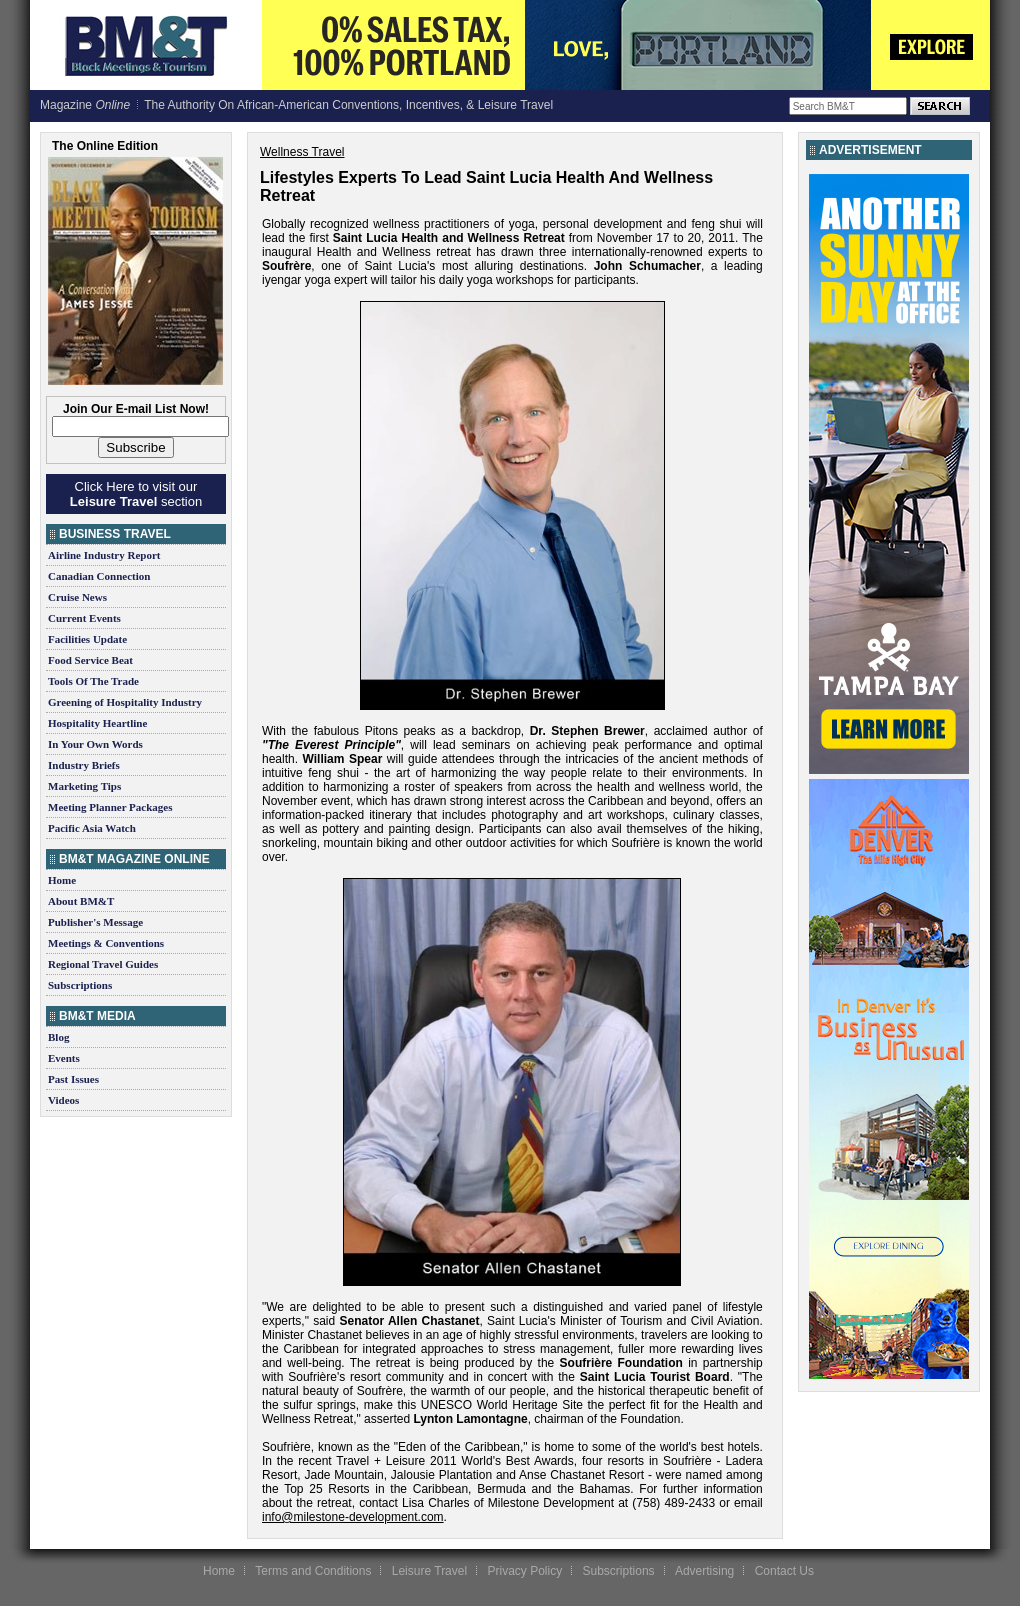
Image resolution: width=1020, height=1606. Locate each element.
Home (62, 880)
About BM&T (81, 901)
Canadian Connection (99, 576)
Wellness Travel (302, 152)
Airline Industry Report (104, 555)
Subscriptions (80, 985)
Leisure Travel (429, 1571)
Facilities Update (87, 639)
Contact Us (784, 1571)
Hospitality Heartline (97, 723)
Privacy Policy (524, 1571)
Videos (63, 1100)
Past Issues (73, 1079)
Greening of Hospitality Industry (125, 702)
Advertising (704, 1571)
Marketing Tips (84, 786)
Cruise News (77, 597)
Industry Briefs (84, 765)
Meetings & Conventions (106, 943)
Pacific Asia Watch (92, 828)
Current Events (84, 618)
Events (64, 1058)
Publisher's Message (95, 922)
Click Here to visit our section (136, 494)
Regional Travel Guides (103, 964)
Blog (58, 1037)
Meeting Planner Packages (110, 807)
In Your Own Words (95, 744)
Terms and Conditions (313, 1571)
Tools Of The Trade (93, 681)
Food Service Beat (90, 660)
